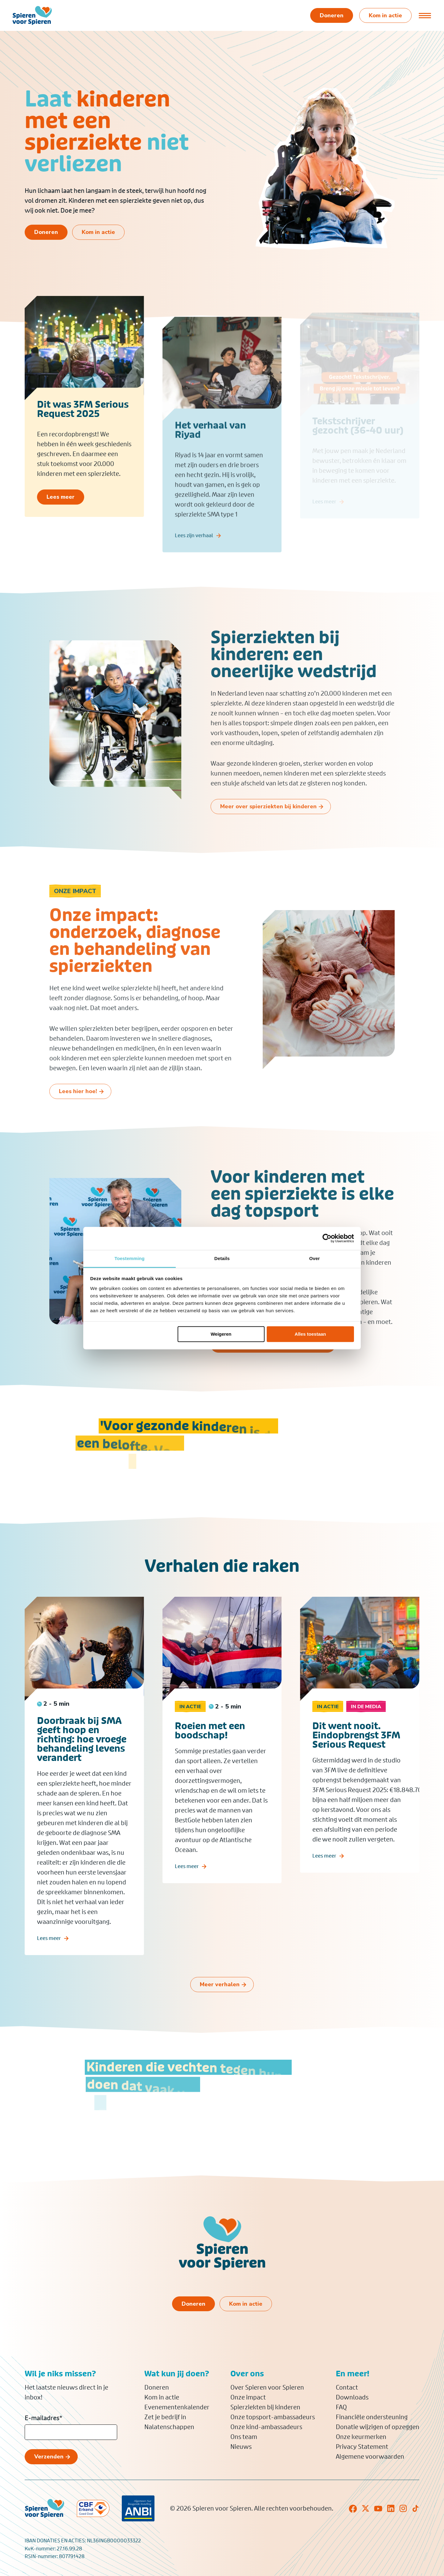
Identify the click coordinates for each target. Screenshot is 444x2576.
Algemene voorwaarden (370, 2456)
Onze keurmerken (361, 2437)
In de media (366, 1731)
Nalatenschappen (169, 2427)
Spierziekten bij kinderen (265, 2407)
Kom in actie (161, 2397)
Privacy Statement (362, 2446)
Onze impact (248, 2397)
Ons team (243, 2437)
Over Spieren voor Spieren (267, 2387)
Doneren (156, 2387)
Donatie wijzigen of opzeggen (377, 2427)
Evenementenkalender (176, 2407)
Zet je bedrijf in (165, 2417)
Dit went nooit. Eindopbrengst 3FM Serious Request (356, 1760)
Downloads (352, 2397)
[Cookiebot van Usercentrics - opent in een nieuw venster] (327, 1238)
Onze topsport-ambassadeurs (272, 2417)
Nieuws (241, 2446)
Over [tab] (314, 1258)
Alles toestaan (310, 1334)
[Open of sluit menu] (425, 15)
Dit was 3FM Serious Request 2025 (83, 421)
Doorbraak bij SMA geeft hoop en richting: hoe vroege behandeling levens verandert (81, 1764)
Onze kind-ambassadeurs (266, 2427)
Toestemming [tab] (129, 1258)
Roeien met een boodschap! (210, 1755)
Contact (347, 2387)
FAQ (341, 2407)
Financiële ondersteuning (372, 2417)
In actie (190, 1731)
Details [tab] (222, 1258)
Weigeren (221, 1334)
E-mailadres (43, 2418)
